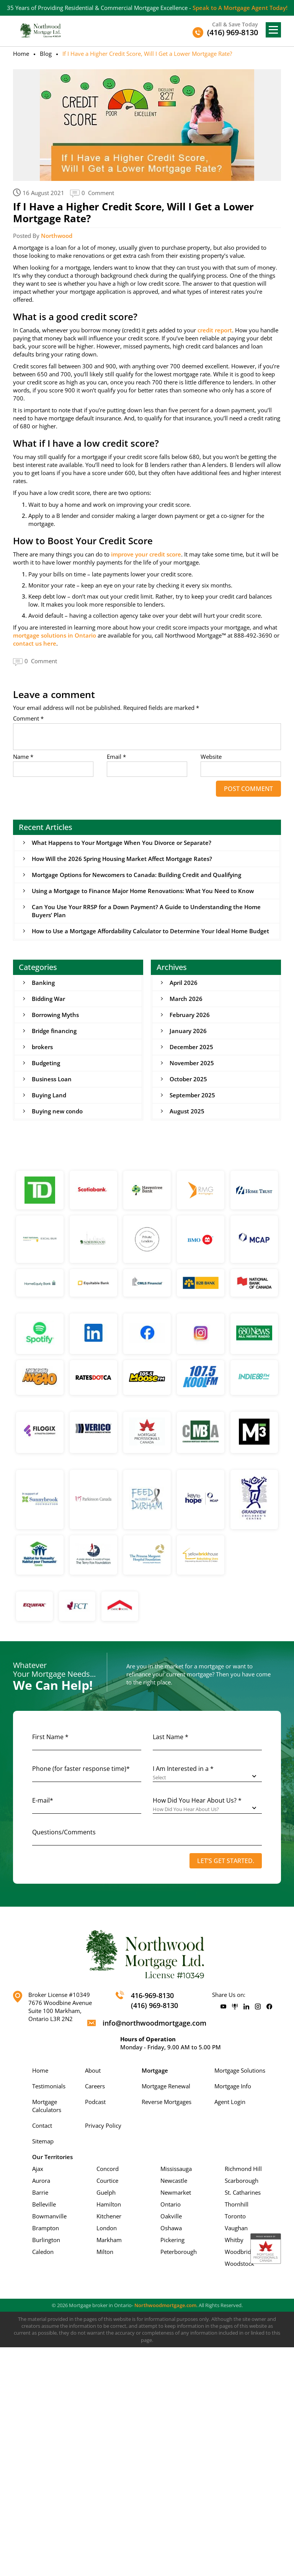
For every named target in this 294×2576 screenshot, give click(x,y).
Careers (95, 2086)
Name (23, 757)
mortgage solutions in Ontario (54, 635)
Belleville (44, 2204)
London (106, 2228)
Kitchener (108, 2216)
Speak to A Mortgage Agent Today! (240, 7)
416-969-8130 (152, 1995)
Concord (107, 2168)
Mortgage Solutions (239, 2070)
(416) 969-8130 (154, 2005)
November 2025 (192, 1063)
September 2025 (192, 1095)
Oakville (171, 2216)
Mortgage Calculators (46, 2106)
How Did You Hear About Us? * (197, 1800)
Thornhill (236, 2204)
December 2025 (191, 1047)
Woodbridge (241, 2251)
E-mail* (42, 1800)
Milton (104, 2251)
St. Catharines (243, 2192)
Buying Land (49, 1095)
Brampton (45, 2228)
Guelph (106, 2192)
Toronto (235, 2216)
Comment (28, 718)
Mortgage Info (232, 2086)
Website (211, 757)
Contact (42, 2125)
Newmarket (175, 2192)
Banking (43, 982)
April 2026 (184, 982)
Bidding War (48, 998)
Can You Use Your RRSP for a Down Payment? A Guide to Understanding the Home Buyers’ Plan (146, 911)
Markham (109, 2240)
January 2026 (188, 1031)
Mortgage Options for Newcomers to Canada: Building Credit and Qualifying (136, 875)
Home (21, 53)
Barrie (40, 2192)
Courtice (107, 2180)
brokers (42, 1047)
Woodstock (239, 2263)
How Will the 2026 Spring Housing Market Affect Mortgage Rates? (122, 858)
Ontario (170, 2204)
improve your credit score (146, 554)
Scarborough (241, 2180)
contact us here (34, 643)
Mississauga (176, 2168)
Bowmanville (49, 2216)
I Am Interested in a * (183, 1769)
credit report (215, 330)
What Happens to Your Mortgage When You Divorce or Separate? (121, 842)
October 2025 (188, 1079)
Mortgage (155, 2070)
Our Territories (52, 2157)
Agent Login (229, 2102)
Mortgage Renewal (166, 2086)
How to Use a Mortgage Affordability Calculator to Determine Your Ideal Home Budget (150, 931)
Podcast (95, 2102)
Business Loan (52, 1079)
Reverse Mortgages (166, 2102)
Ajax (37, 2168)
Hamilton (108, 2204)
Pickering (172, 2240)
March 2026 (186, 998)
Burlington (46, 2240)
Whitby (234, 2240)
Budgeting (46, 1063)
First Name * (50, 1737)
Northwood (56, 235)
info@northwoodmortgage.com (154, 2023)
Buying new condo (57, 1111)
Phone (81, 1769)
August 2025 (187, 1111)
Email (116, 757)
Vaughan (236, 2228)
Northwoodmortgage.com (165, 2305)
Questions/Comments (64, 1832)
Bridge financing (54, 1031)
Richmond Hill (243, 2168)
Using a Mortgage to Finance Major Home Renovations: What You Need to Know (143, 891)
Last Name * (170, 1737)
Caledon (43, 2251)
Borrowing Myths (55, 1015)
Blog (46, 53)
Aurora (41, 2180)
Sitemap (43, 2141)
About (93, 2070)
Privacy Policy (103, 2125)
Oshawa (171, 2228)
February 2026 (190, 1015)
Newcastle (173, 2180)
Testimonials (48, 2086)
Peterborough (178, 2251)
